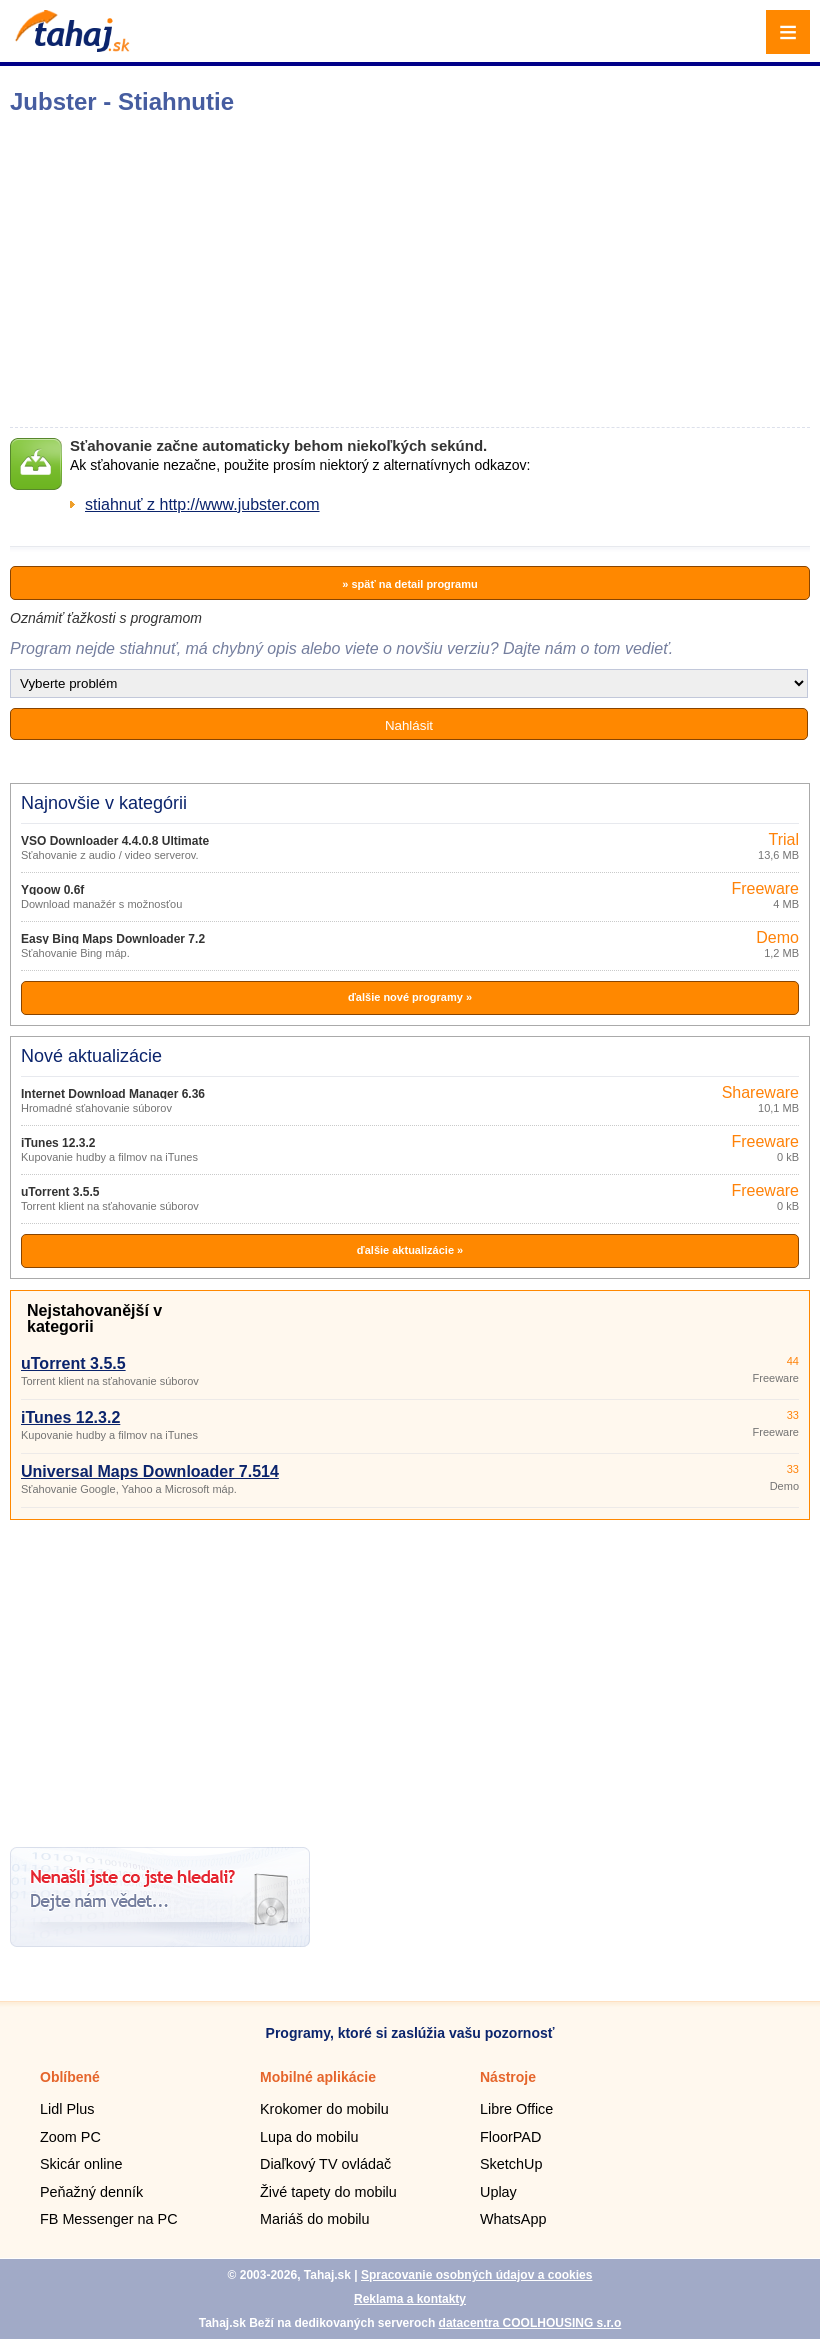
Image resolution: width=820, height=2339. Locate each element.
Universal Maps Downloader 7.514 (150, 1471)
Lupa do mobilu (309, 2137)
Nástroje (508, 2077)
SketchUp (511, 2164)
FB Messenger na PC (109, 2219)
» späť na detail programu (409, 584)
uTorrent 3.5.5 (60, 1192)
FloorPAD (510, 2137)
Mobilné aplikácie (318, 2077)
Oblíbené (70, 2077)
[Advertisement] (410, 1676)
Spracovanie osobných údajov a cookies (476, 2275)
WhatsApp (513, 2219)
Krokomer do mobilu (324, 2109)
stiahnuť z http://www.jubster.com (202, 504)
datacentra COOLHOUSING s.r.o (530, 2323)
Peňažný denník (91, 2192)
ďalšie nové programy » (410, 997)
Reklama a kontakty (410, 2299)
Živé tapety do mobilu (328, 2192)
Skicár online (81, 2164)
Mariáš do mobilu (315, 2219)
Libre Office (516, 2109)
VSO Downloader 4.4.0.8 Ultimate (115, 841)
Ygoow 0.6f (52, 890)
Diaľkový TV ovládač (325, 2164)
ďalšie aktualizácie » (410, 1250)
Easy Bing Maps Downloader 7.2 (113, 939)
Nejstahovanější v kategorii (94, 1318)
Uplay (498, 2192)
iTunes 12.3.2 (58, 1143)
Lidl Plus (67, 2109)
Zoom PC (70, 2137)
